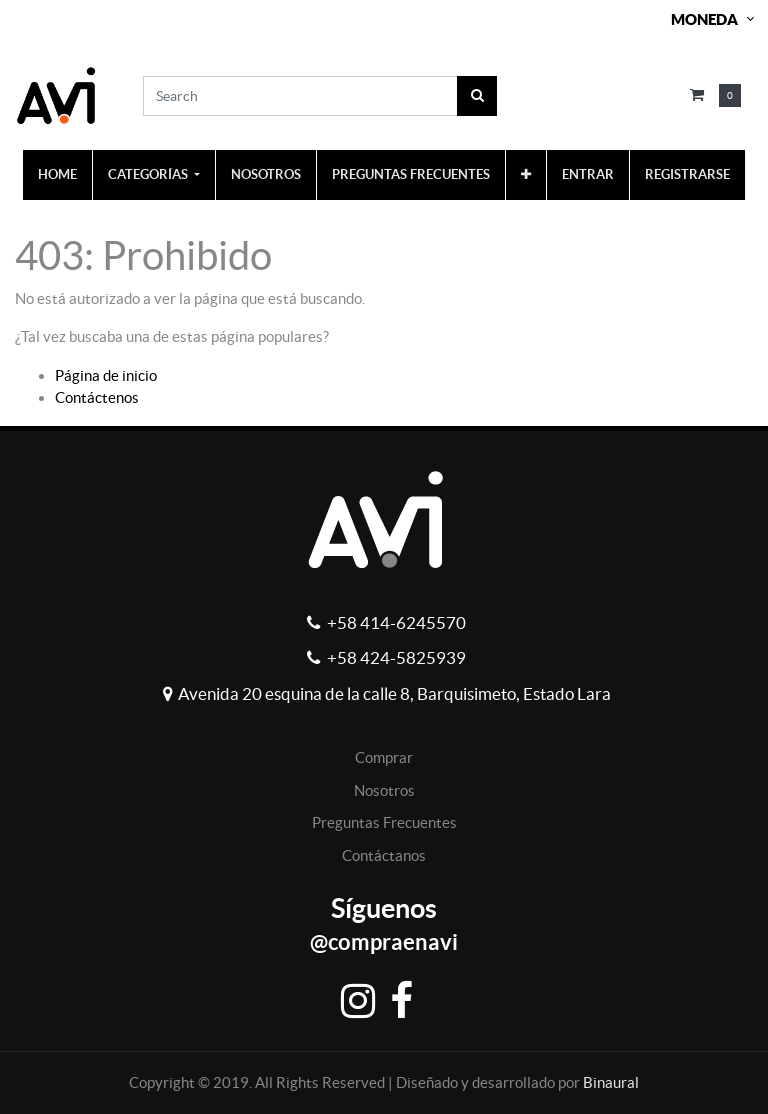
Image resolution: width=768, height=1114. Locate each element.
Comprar (384, 757)
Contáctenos (97, 397)
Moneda (704, 19)
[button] (526, 175)
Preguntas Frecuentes (384, 822)
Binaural (611, 1082)
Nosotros (384, 790)
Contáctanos (384, 855)
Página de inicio (106, 375)
